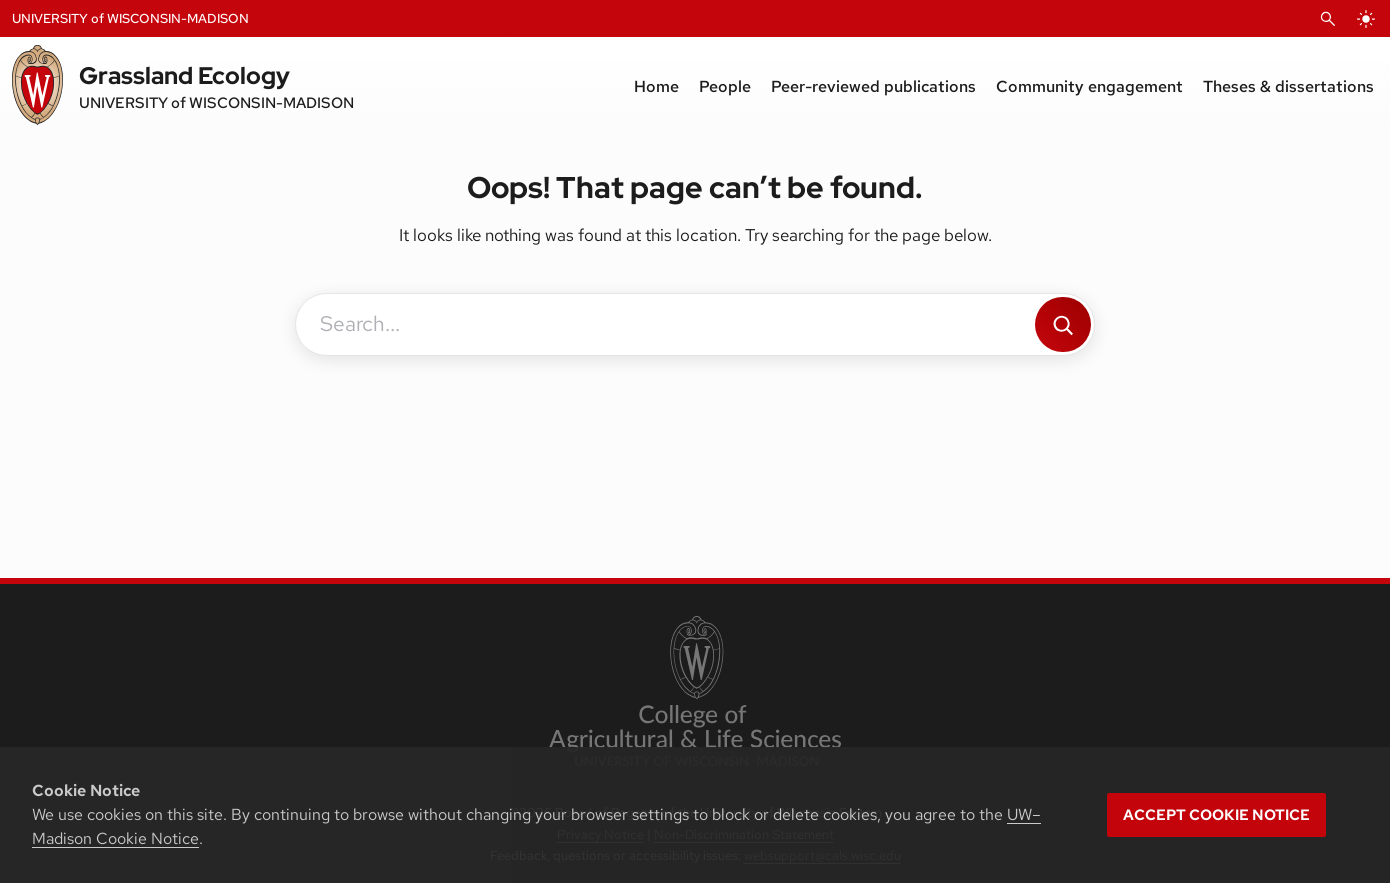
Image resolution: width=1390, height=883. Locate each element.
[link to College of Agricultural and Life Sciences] (694, 693)
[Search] (1063, 324)
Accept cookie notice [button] (1216, 815)
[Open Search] (1328, 19)
